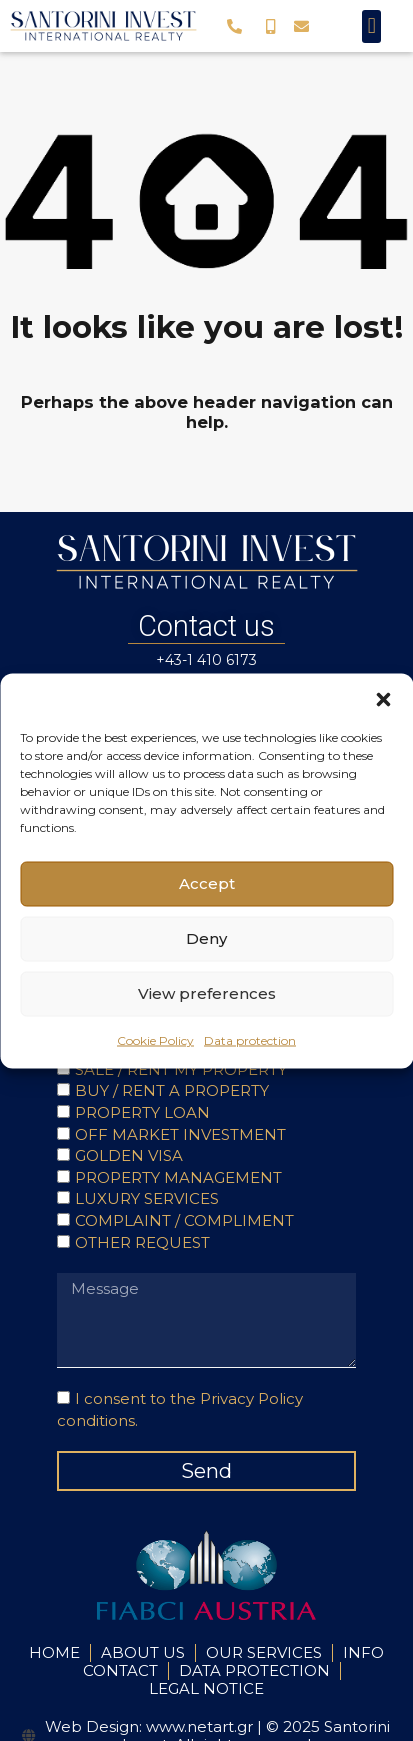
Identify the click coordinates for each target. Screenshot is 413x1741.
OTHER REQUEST (142, 1242)
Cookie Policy (155, 1039)
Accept (207, 883)
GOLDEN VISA (129, 1155)
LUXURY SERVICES (147, 1198)
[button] (383, 698)
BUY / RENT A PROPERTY (172, 1090)
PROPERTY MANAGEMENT (178, 1177)
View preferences (207, 993)
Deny (206, 938)
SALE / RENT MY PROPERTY (181, 1069)
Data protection (250, 1039)
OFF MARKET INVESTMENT (180, 1134)
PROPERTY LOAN (142, 1112)
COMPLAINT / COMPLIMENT (184, 1220)
